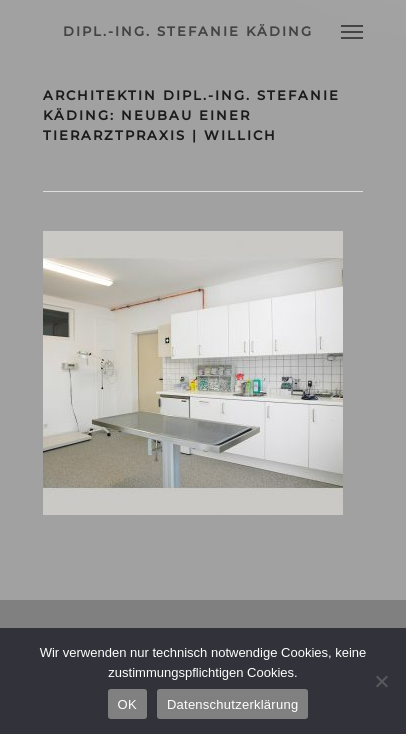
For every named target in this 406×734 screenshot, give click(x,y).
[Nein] (381, 681)
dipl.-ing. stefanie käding (188, 31)
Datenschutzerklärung (232, 704)
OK (127, 704)
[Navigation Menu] (352, 31)
